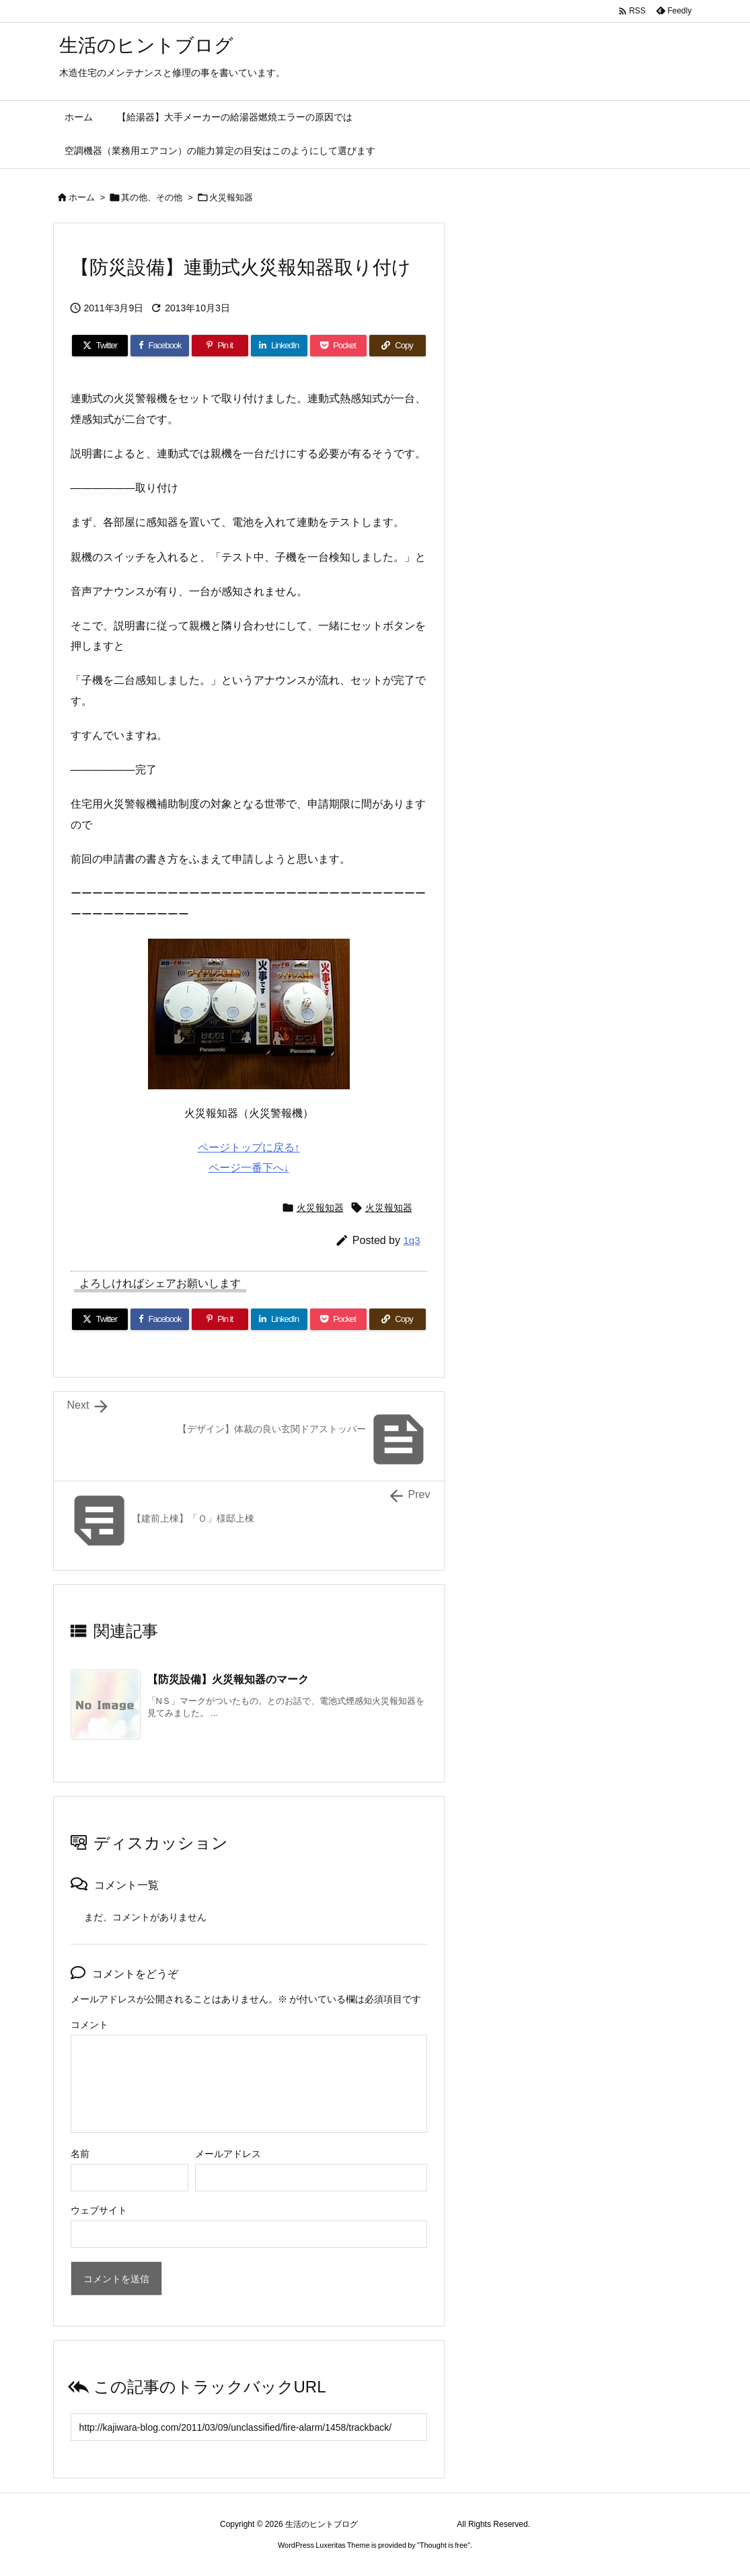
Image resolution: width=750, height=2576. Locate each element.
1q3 (411, 1240)
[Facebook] (159, 345)
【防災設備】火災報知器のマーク (228, 1679)
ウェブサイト (99, 2210)
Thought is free (443, 2545)
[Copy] (397, 345)
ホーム (82, 197)
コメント (89, 2024)
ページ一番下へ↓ (249, 1167)
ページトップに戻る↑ (249, 1147)
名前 (80, 2153)
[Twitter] (100, 345)
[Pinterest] (220, 345)
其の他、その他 (151, 197)
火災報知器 (231, 197)
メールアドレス (228, 2153)
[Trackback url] (249, 2427)
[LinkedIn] (279, 345)
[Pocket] (338, 345)
